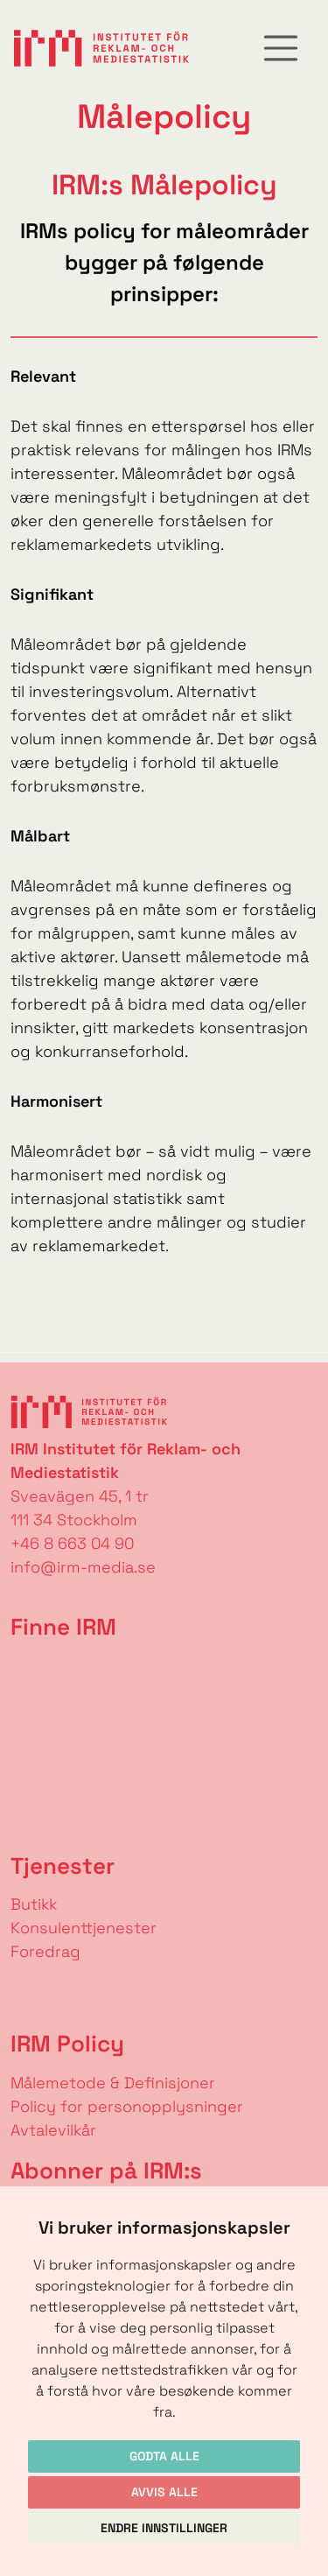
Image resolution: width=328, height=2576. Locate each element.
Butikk (33, 1904)
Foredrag (45, 1951)
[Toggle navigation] (281, 48)
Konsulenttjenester (83, 1928)
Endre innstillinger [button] (164, 2528)
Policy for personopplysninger (126, 2106)
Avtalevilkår (53, 2130)
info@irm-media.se (83, 1567)
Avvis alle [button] (164, 2492)
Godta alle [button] (164, 2456)
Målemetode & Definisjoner (112, 2083)
